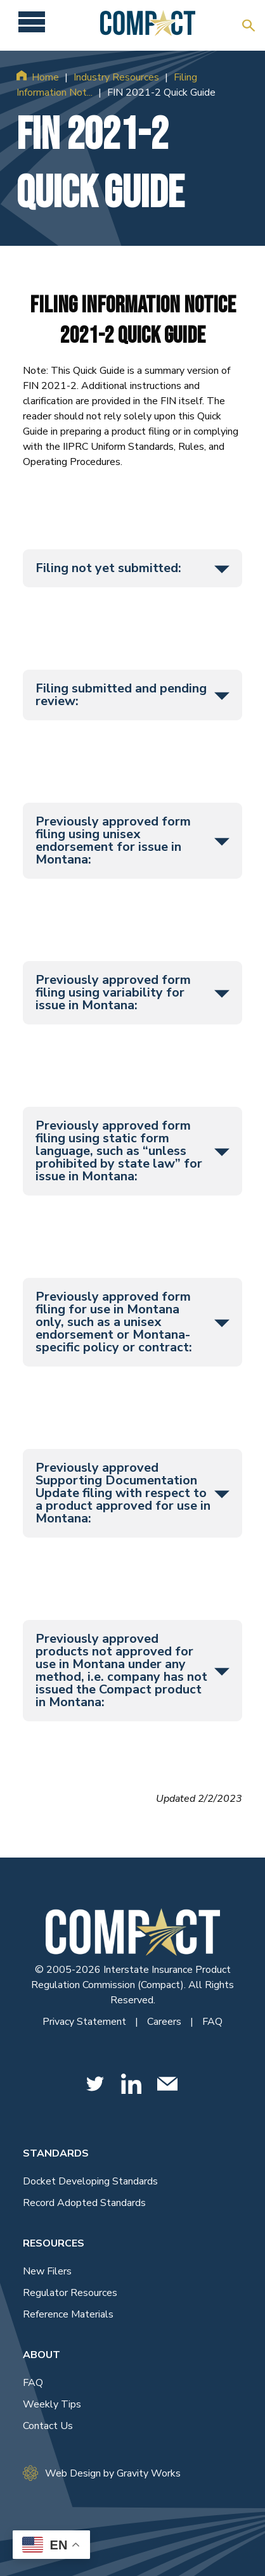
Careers (165, 2022)
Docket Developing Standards (90, 2181)
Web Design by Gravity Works (102, 2473)
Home (45, 77)
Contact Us (48, 2426)
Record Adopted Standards (84, 2203)
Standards (56, 2153)
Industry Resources (116, 77)
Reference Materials (68, 2314)
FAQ (212, 2022)
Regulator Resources (70, 2293)
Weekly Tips (52, 2404)
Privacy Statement (85, 2022)
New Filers (47, 2271)
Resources (53, 2243)
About (41, 2355)
